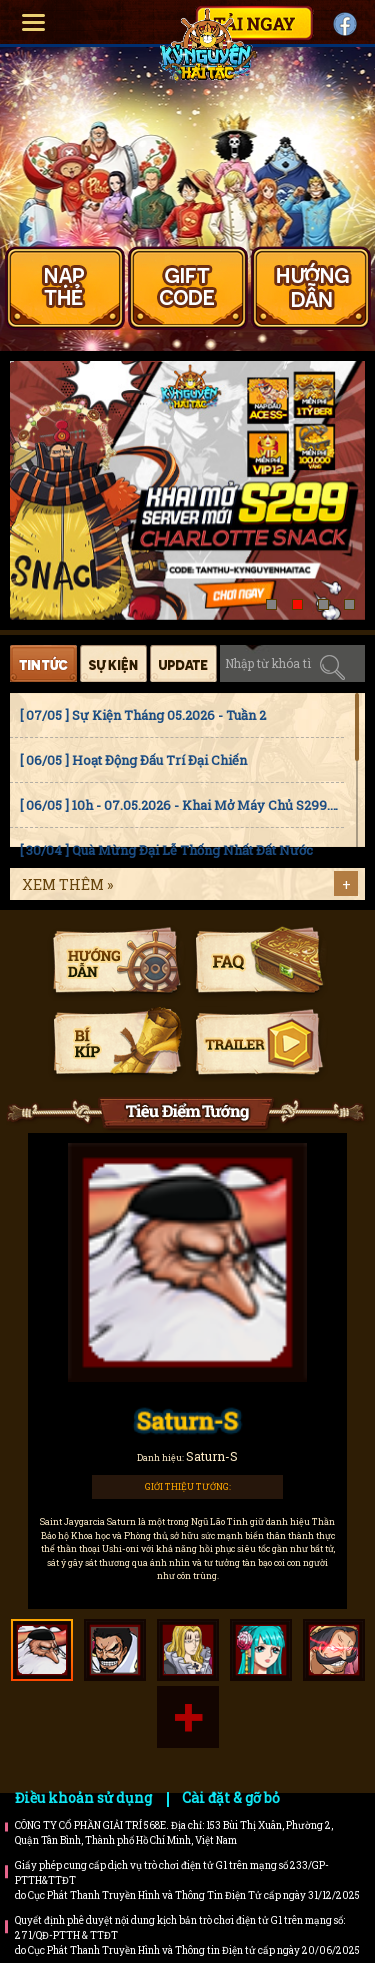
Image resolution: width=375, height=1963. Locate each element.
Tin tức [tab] (43, 663)
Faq (258, 963)
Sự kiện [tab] (113, 663)
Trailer (258, 1044)
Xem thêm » (67, 884)
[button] (271, 604)
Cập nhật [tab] (183, 663)
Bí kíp (116, 1044)
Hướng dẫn (116, 963)
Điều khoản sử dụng (83, 1797)
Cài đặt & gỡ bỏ (231, 1797)
